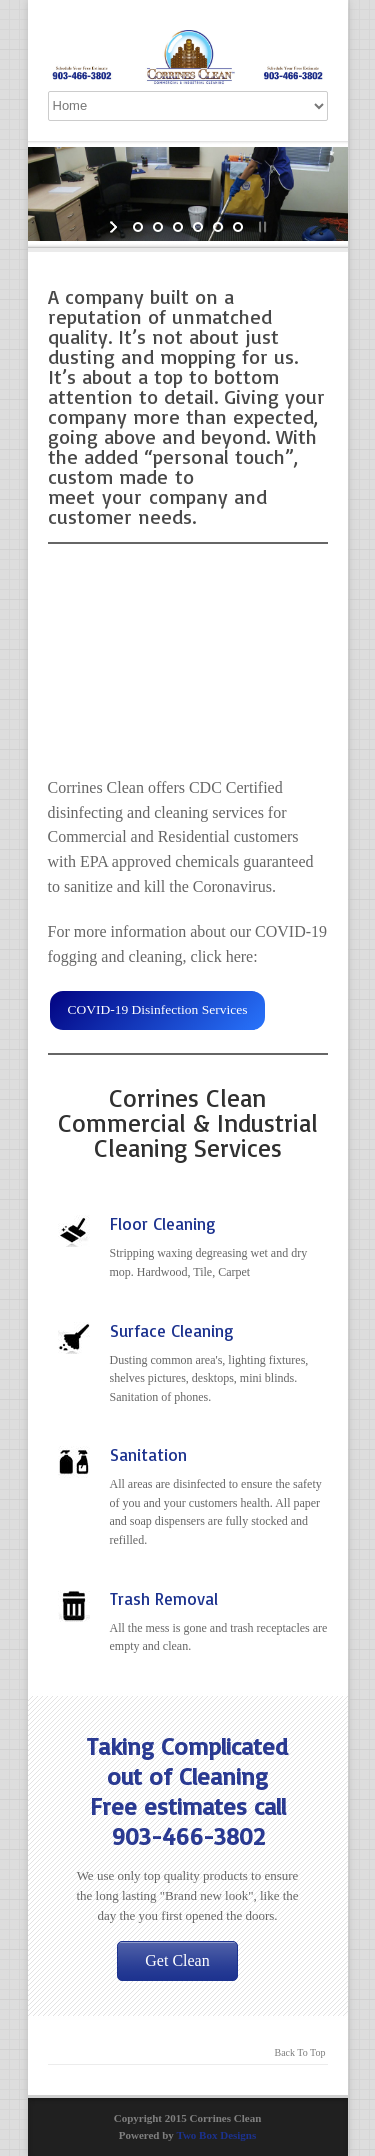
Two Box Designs (216, 2135)
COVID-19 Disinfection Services (157, 1009)
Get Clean (177, 1960)
